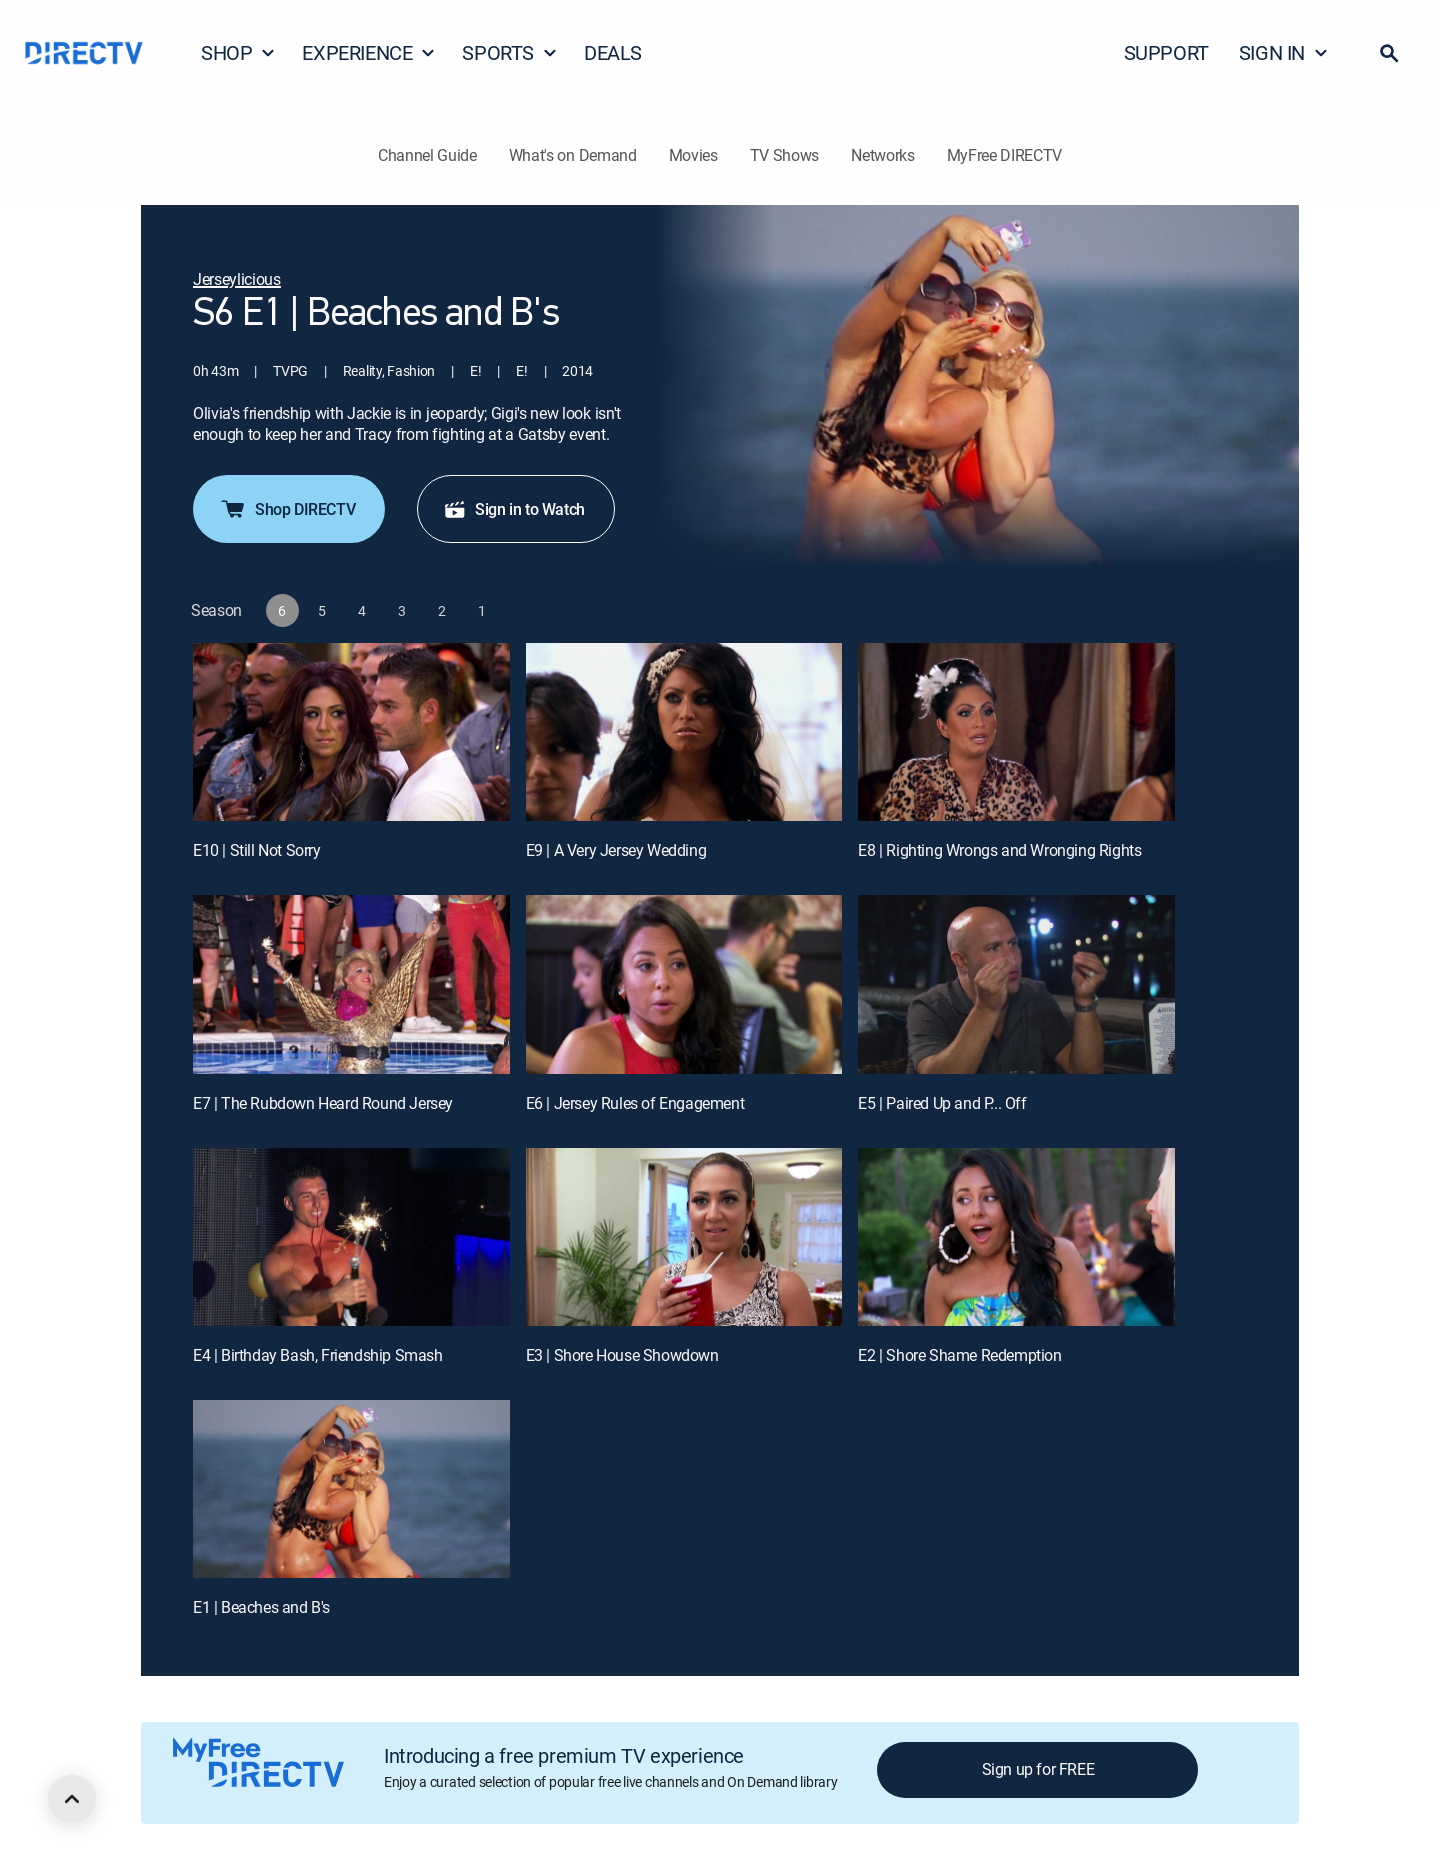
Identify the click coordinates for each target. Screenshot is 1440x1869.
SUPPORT (1166, 52)
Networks (882, 155)
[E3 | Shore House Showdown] (684, 1237)
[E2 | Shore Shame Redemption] (1016, 1237)
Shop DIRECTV (287, 509)
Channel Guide (427, 155)
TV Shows (784, 155)
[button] (1389, 53)
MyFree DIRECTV (1005, 155)
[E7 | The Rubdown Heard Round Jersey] (351, 984)
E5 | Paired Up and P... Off (942, 1103)
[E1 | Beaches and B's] (351, 1489)
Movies (693, 155)
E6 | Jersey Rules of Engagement (635, 1103)
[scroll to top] (72, 1799)
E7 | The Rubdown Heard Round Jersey (323, 1103)
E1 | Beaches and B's (261, 1607)
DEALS (613, 52)
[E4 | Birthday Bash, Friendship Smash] (351, 1237)
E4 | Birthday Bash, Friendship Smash (318, 1355)
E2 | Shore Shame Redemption (959, 1355)
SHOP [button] (238, 52)
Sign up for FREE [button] (1038, 1769)
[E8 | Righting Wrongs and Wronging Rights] (1016, 732)
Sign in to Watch (514, 509)
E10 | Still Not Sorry (257, 850)
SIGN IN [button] (1284, 52)
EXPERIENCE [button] (369, 52)
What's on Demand (573, 155)
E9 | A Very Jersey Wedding (616, 850)
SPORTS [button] (510, 52)
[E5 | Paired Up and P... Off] (1016, 984)
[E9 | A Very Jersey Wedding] (684, 732)
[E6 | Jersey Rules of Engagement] (684, 984)
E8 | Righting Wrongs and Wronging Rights (999, 850)
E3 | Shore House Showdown (622, 1355)
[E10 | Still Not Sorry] (351, 732)
